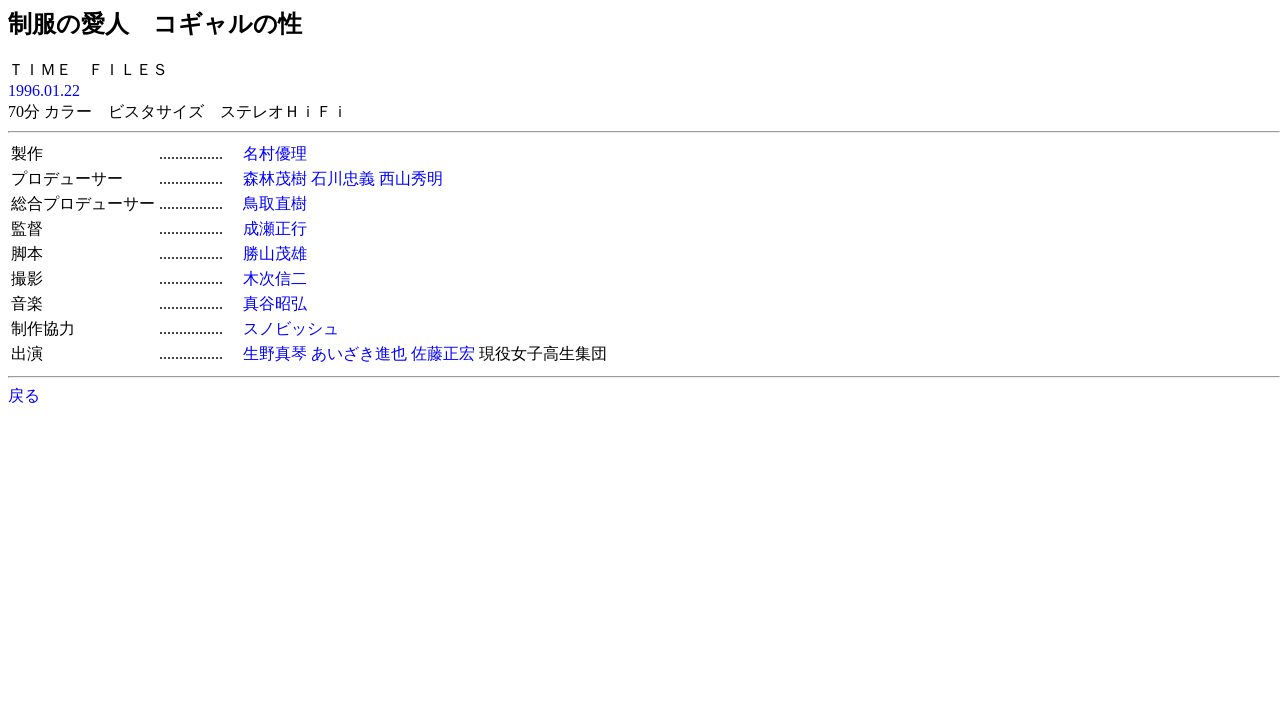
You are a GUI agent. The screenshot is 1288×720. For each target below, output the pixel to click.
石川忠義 (343, 178)
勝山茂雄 (275, 253)
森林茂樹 (275, 178)
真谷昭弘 (275, 303)
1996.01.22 (44, 90)
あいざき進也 (359, 353)
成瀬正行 (275, 228)
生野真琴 (275, 353)
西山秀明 (411, 178)
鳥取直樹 (275, 203)
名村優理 (275, 153)
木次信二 (275, 278)
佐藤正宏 (443, 353)
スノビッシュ (291, 328)
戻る (24, 395)
